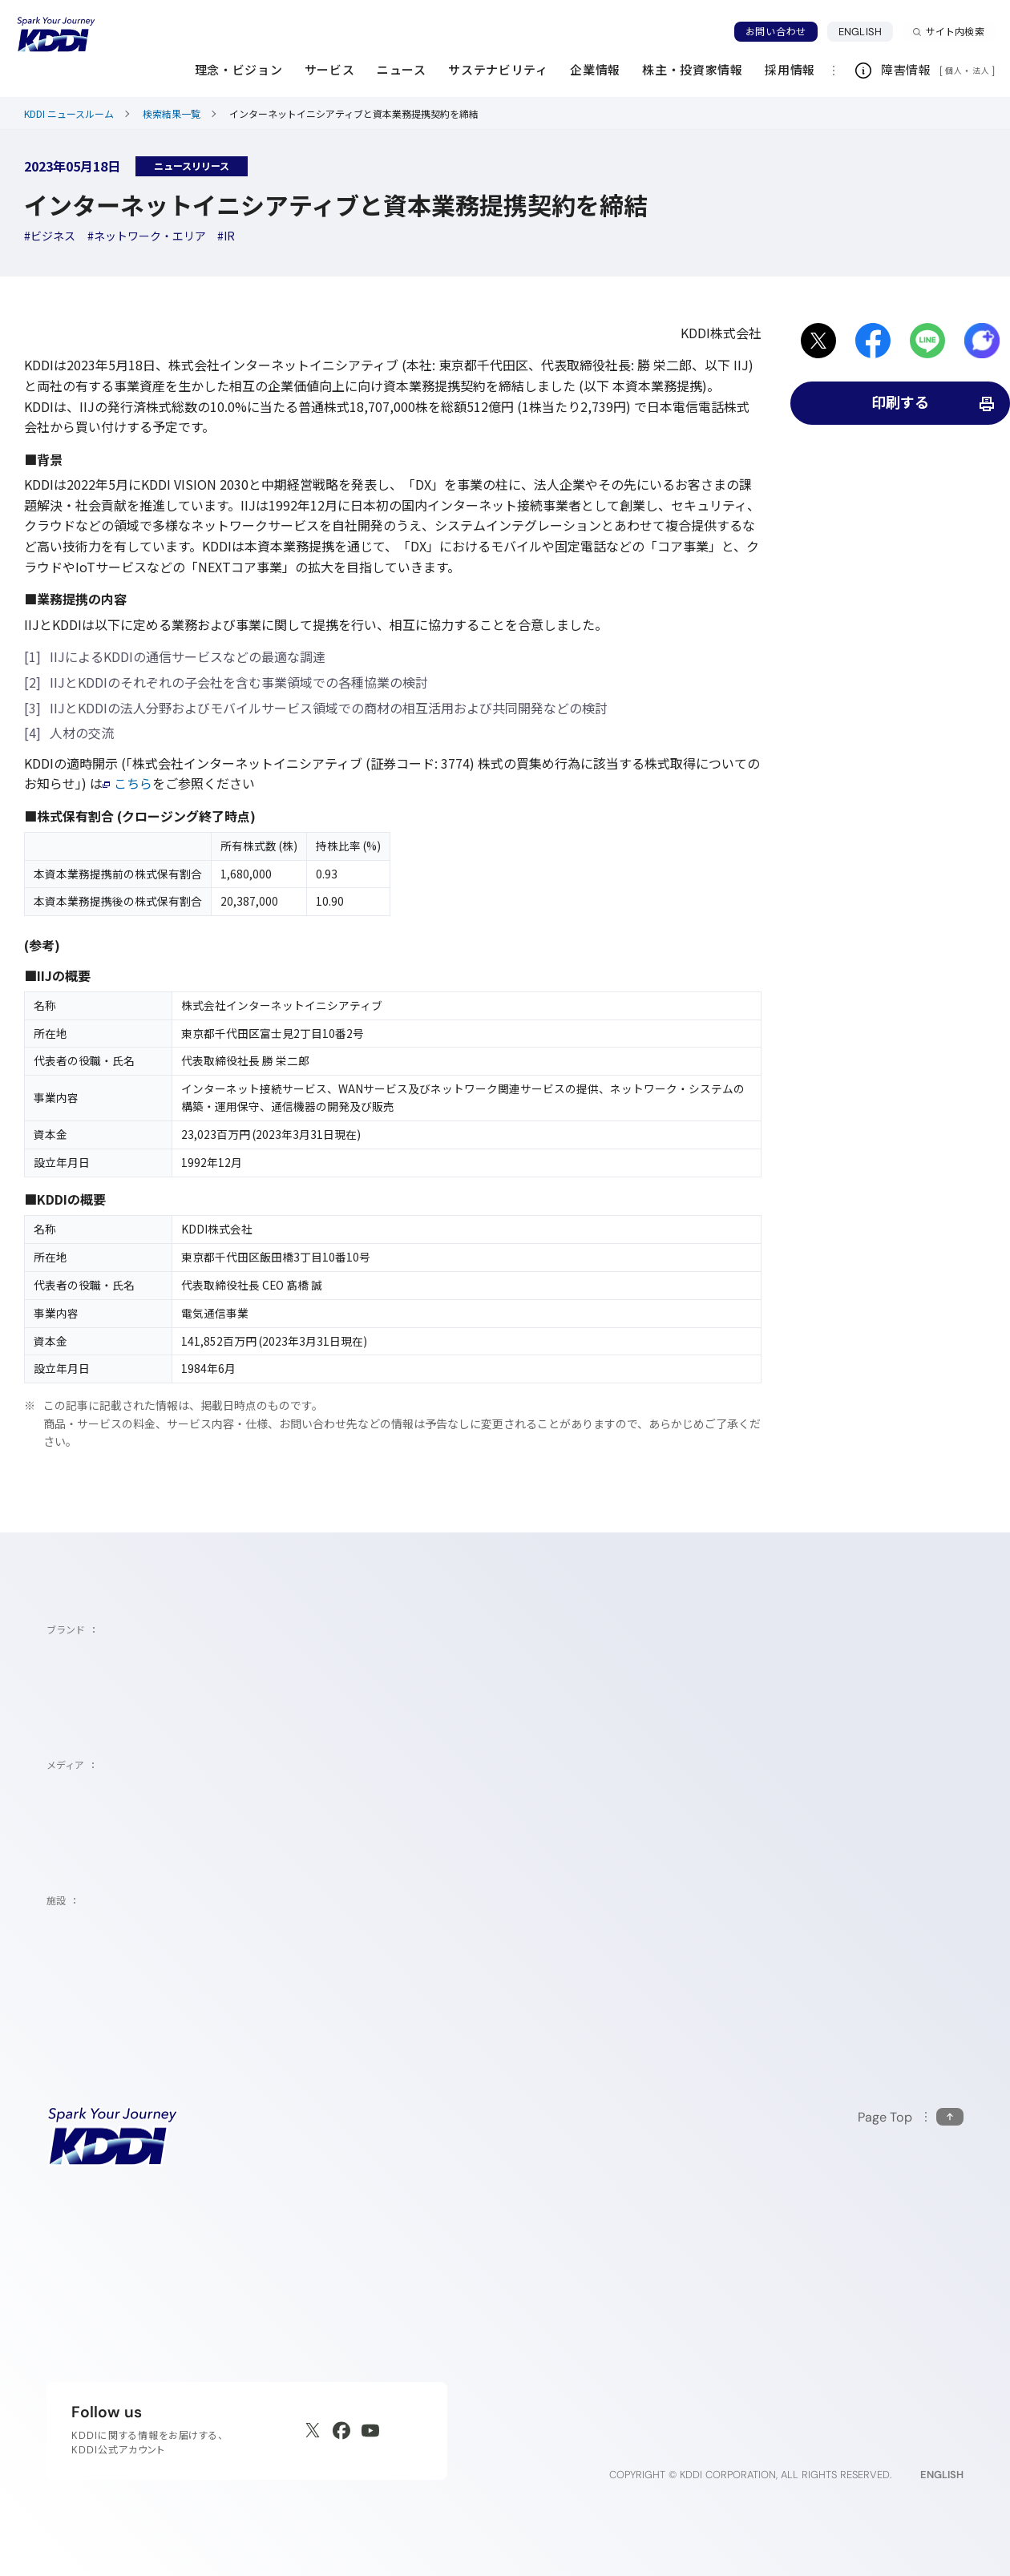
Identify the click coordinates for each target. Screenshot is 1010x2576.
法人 (982, 70)
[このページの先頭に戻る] (911, 2117)
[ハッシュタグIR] (226, 235)
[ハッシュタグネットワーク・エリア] (146, 235)
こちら (127, 783)
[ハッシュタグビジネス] (49, 235)
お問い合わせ (775, 31)
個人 (953, 70)
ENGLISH (865, 31)
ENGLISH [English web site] (942, 2474)
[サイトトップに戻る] (56, 34)
